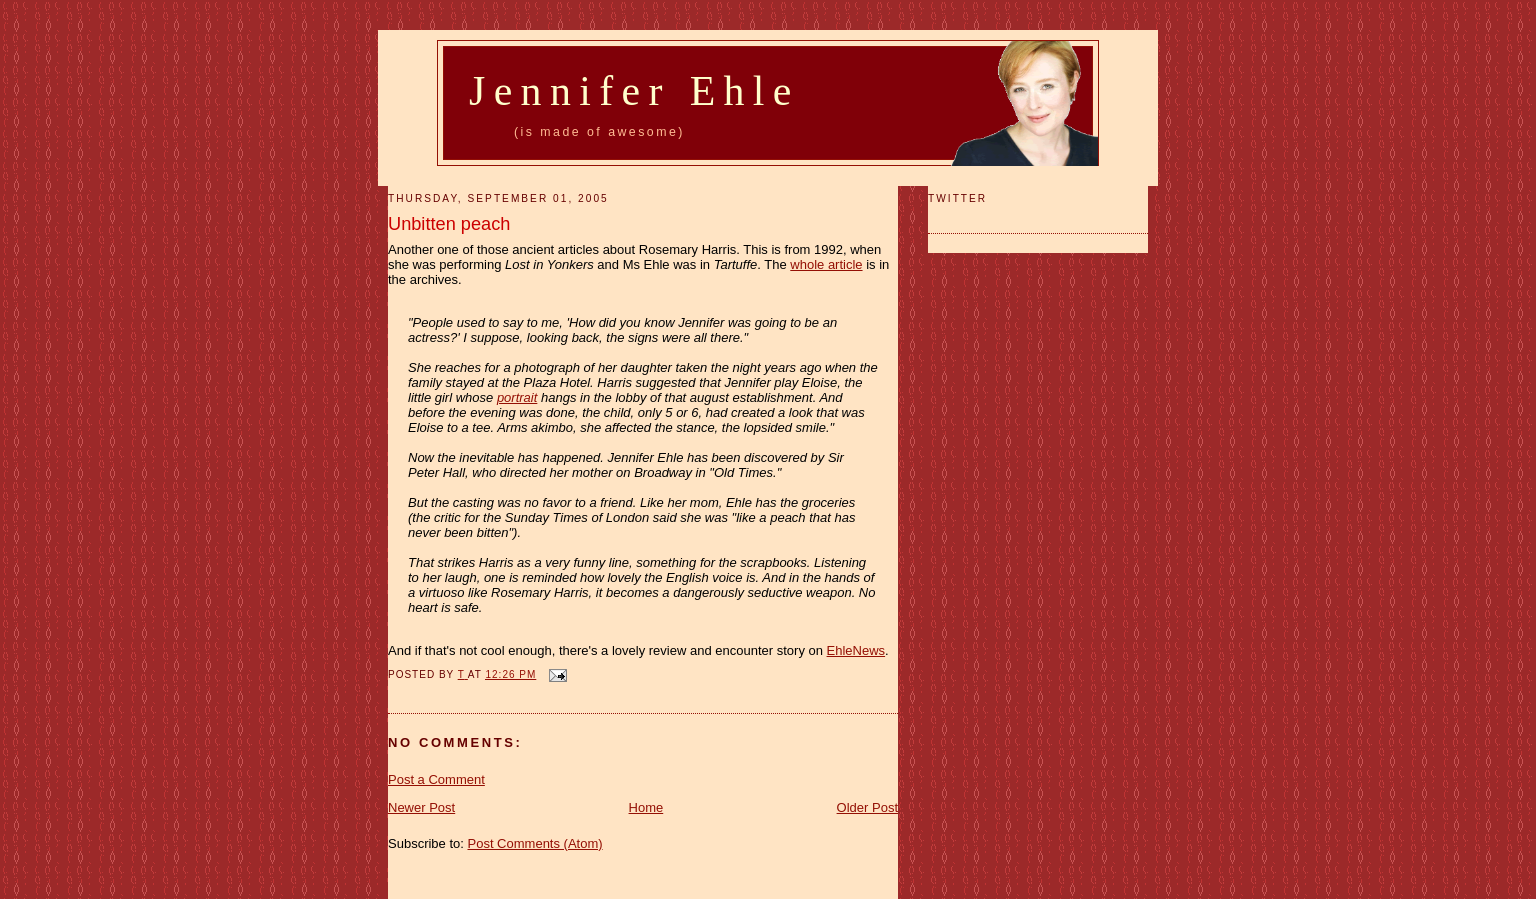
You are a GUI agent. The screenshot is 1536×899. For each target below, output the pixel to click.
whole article (826, 264)
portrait (517, 397)
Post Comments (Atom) (535, 843)
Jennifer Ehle (634, 91)
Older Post (867, 807)
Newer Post (421, 807)
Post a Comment (436, 779)
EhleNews (856, 650)
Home (646, 807)
